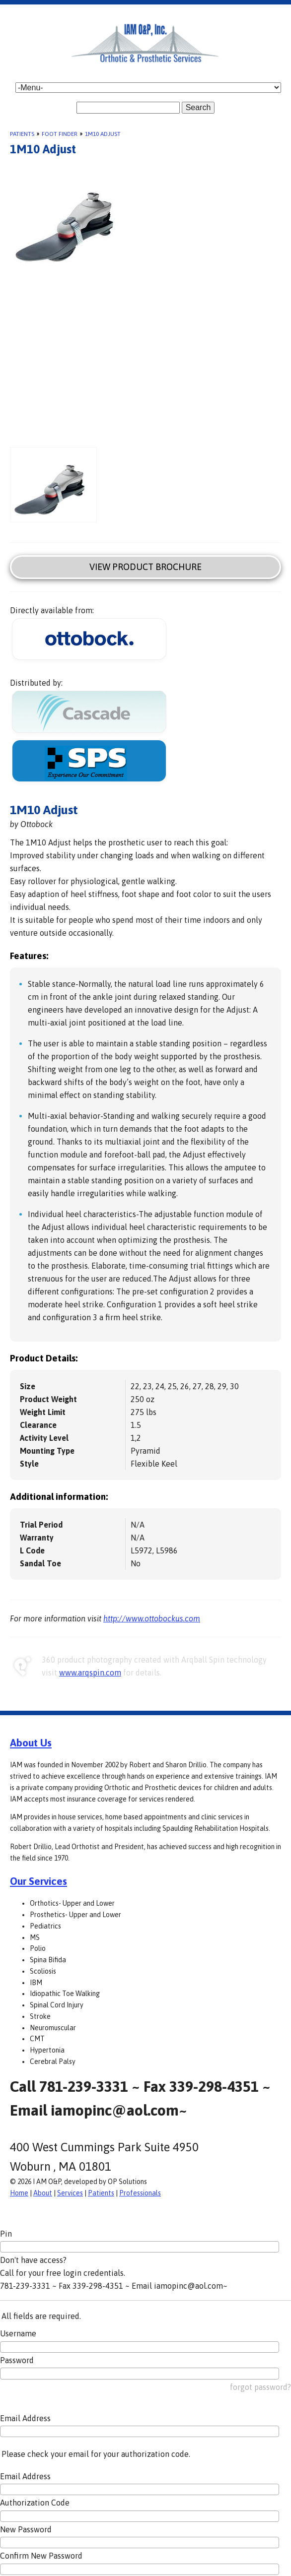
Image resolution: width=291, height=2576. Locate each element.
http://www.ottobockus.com (151, 1618)
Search (198, 107)
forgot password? (260, 2387)
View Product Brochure (145, 567)
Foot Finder (59, 133)
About (42, 2193)
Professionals (140, 2193)
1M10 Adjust (103, 133)
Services (70, 2193)
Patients (22, 133)
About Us (31, 1742)
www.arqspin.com (90, 1672)
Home (19, 2193)
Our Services (38, 1881)
